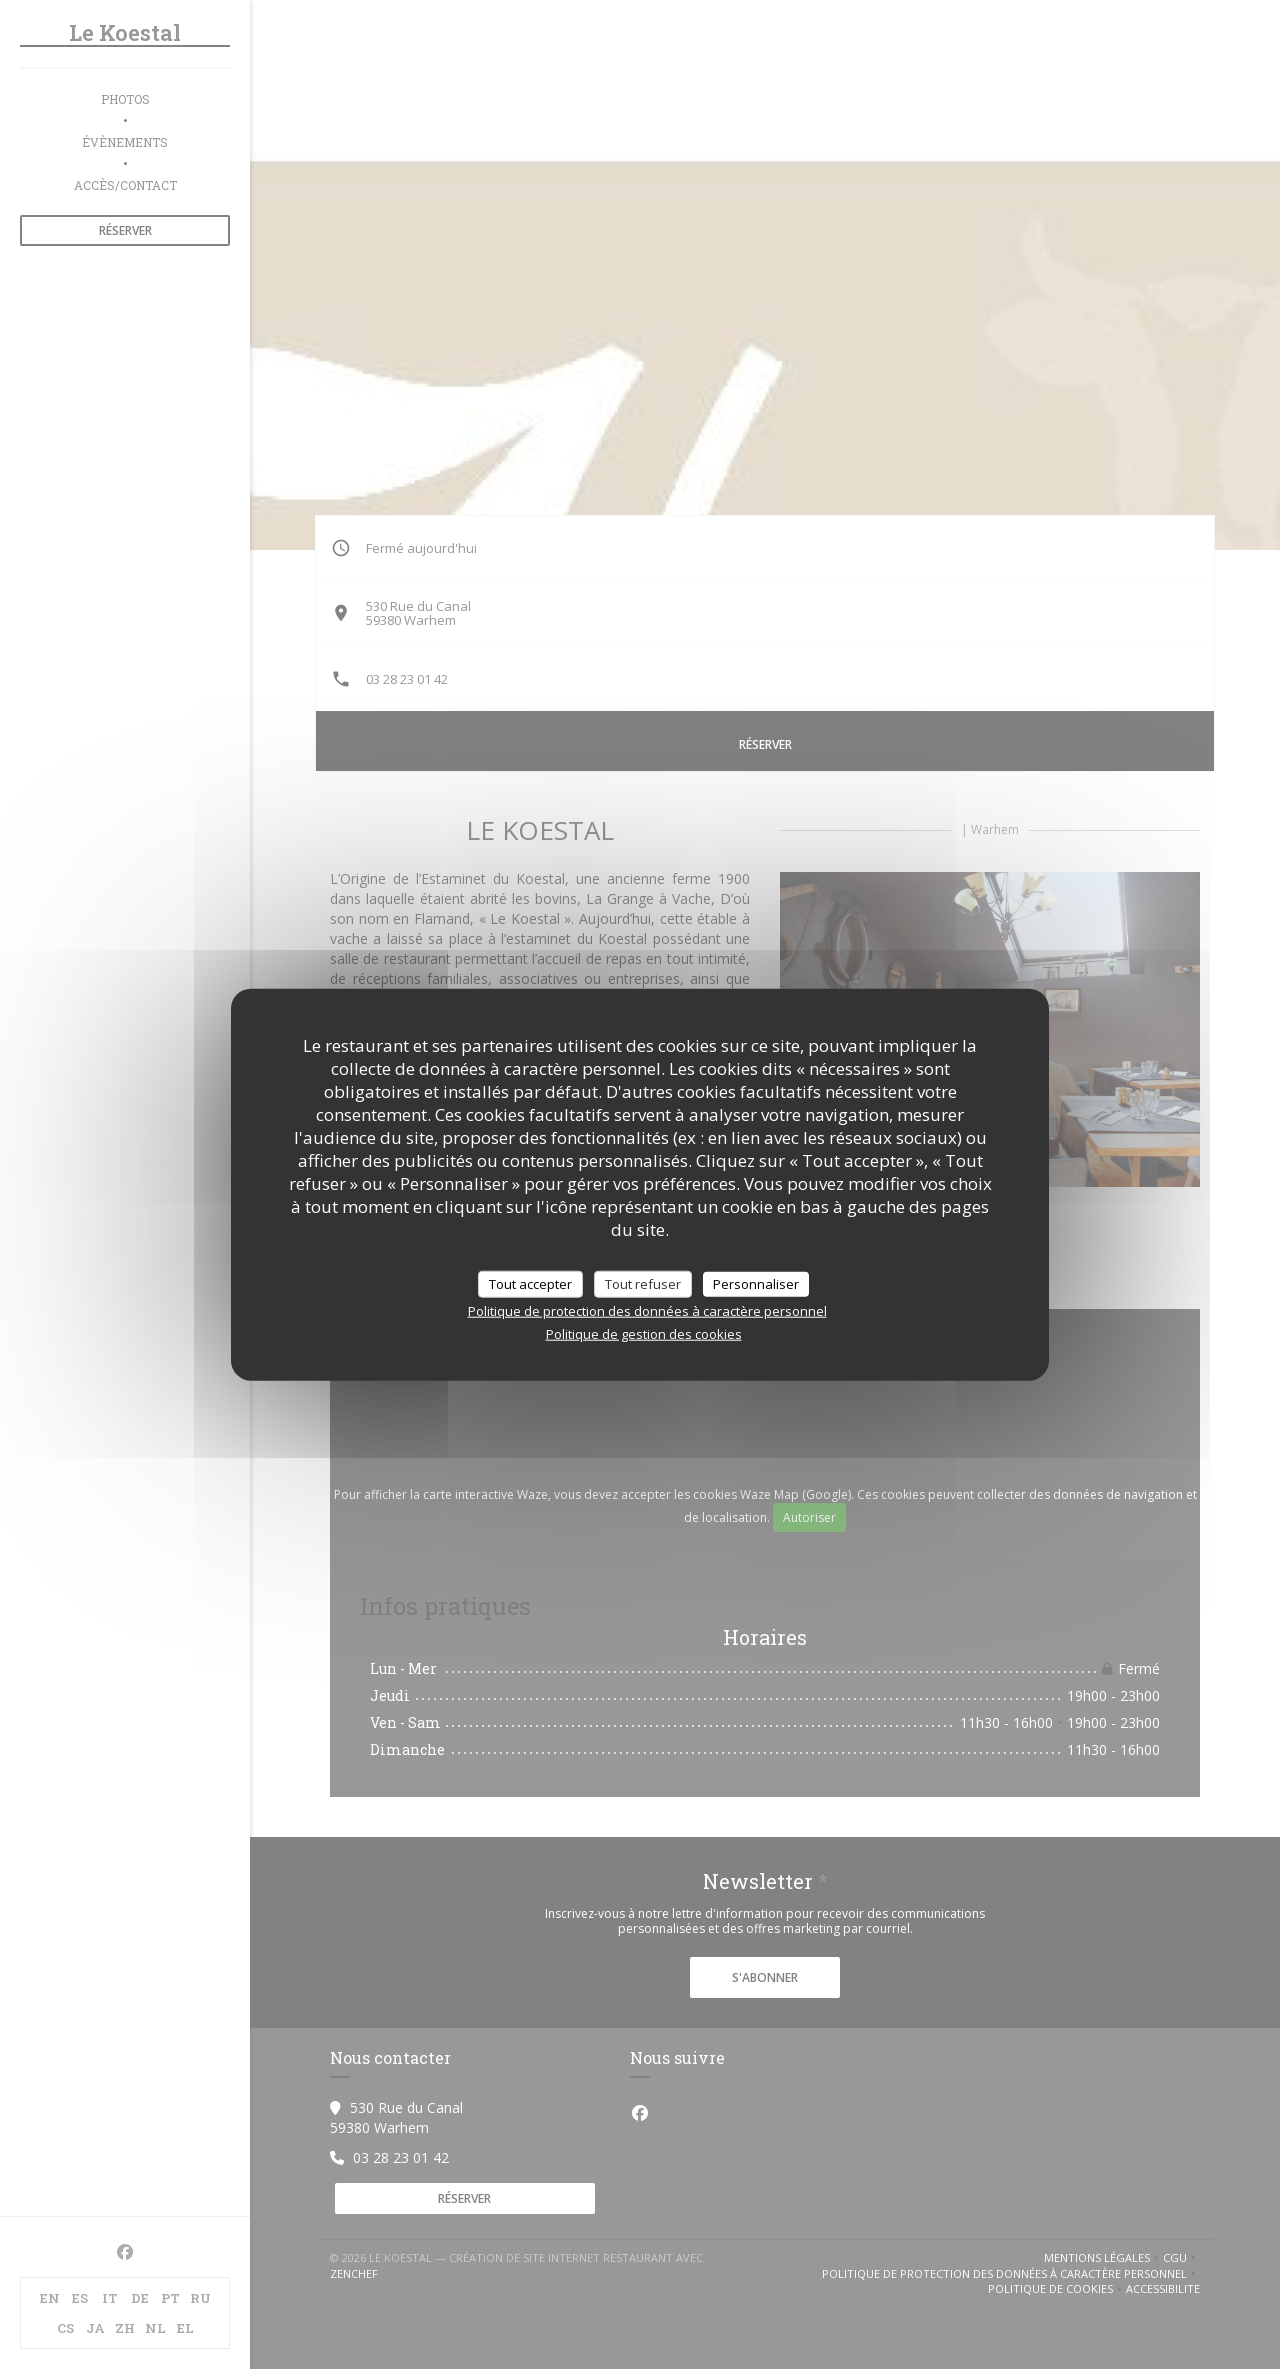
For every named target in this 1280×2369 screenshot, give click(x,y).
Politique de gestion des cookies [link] (644, 1334)
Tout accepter (530, 1283)
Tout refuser (643, 1283)
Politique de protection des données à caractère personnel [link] (647, 1311)
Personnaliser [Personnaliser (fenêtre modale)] (756, 1283)
